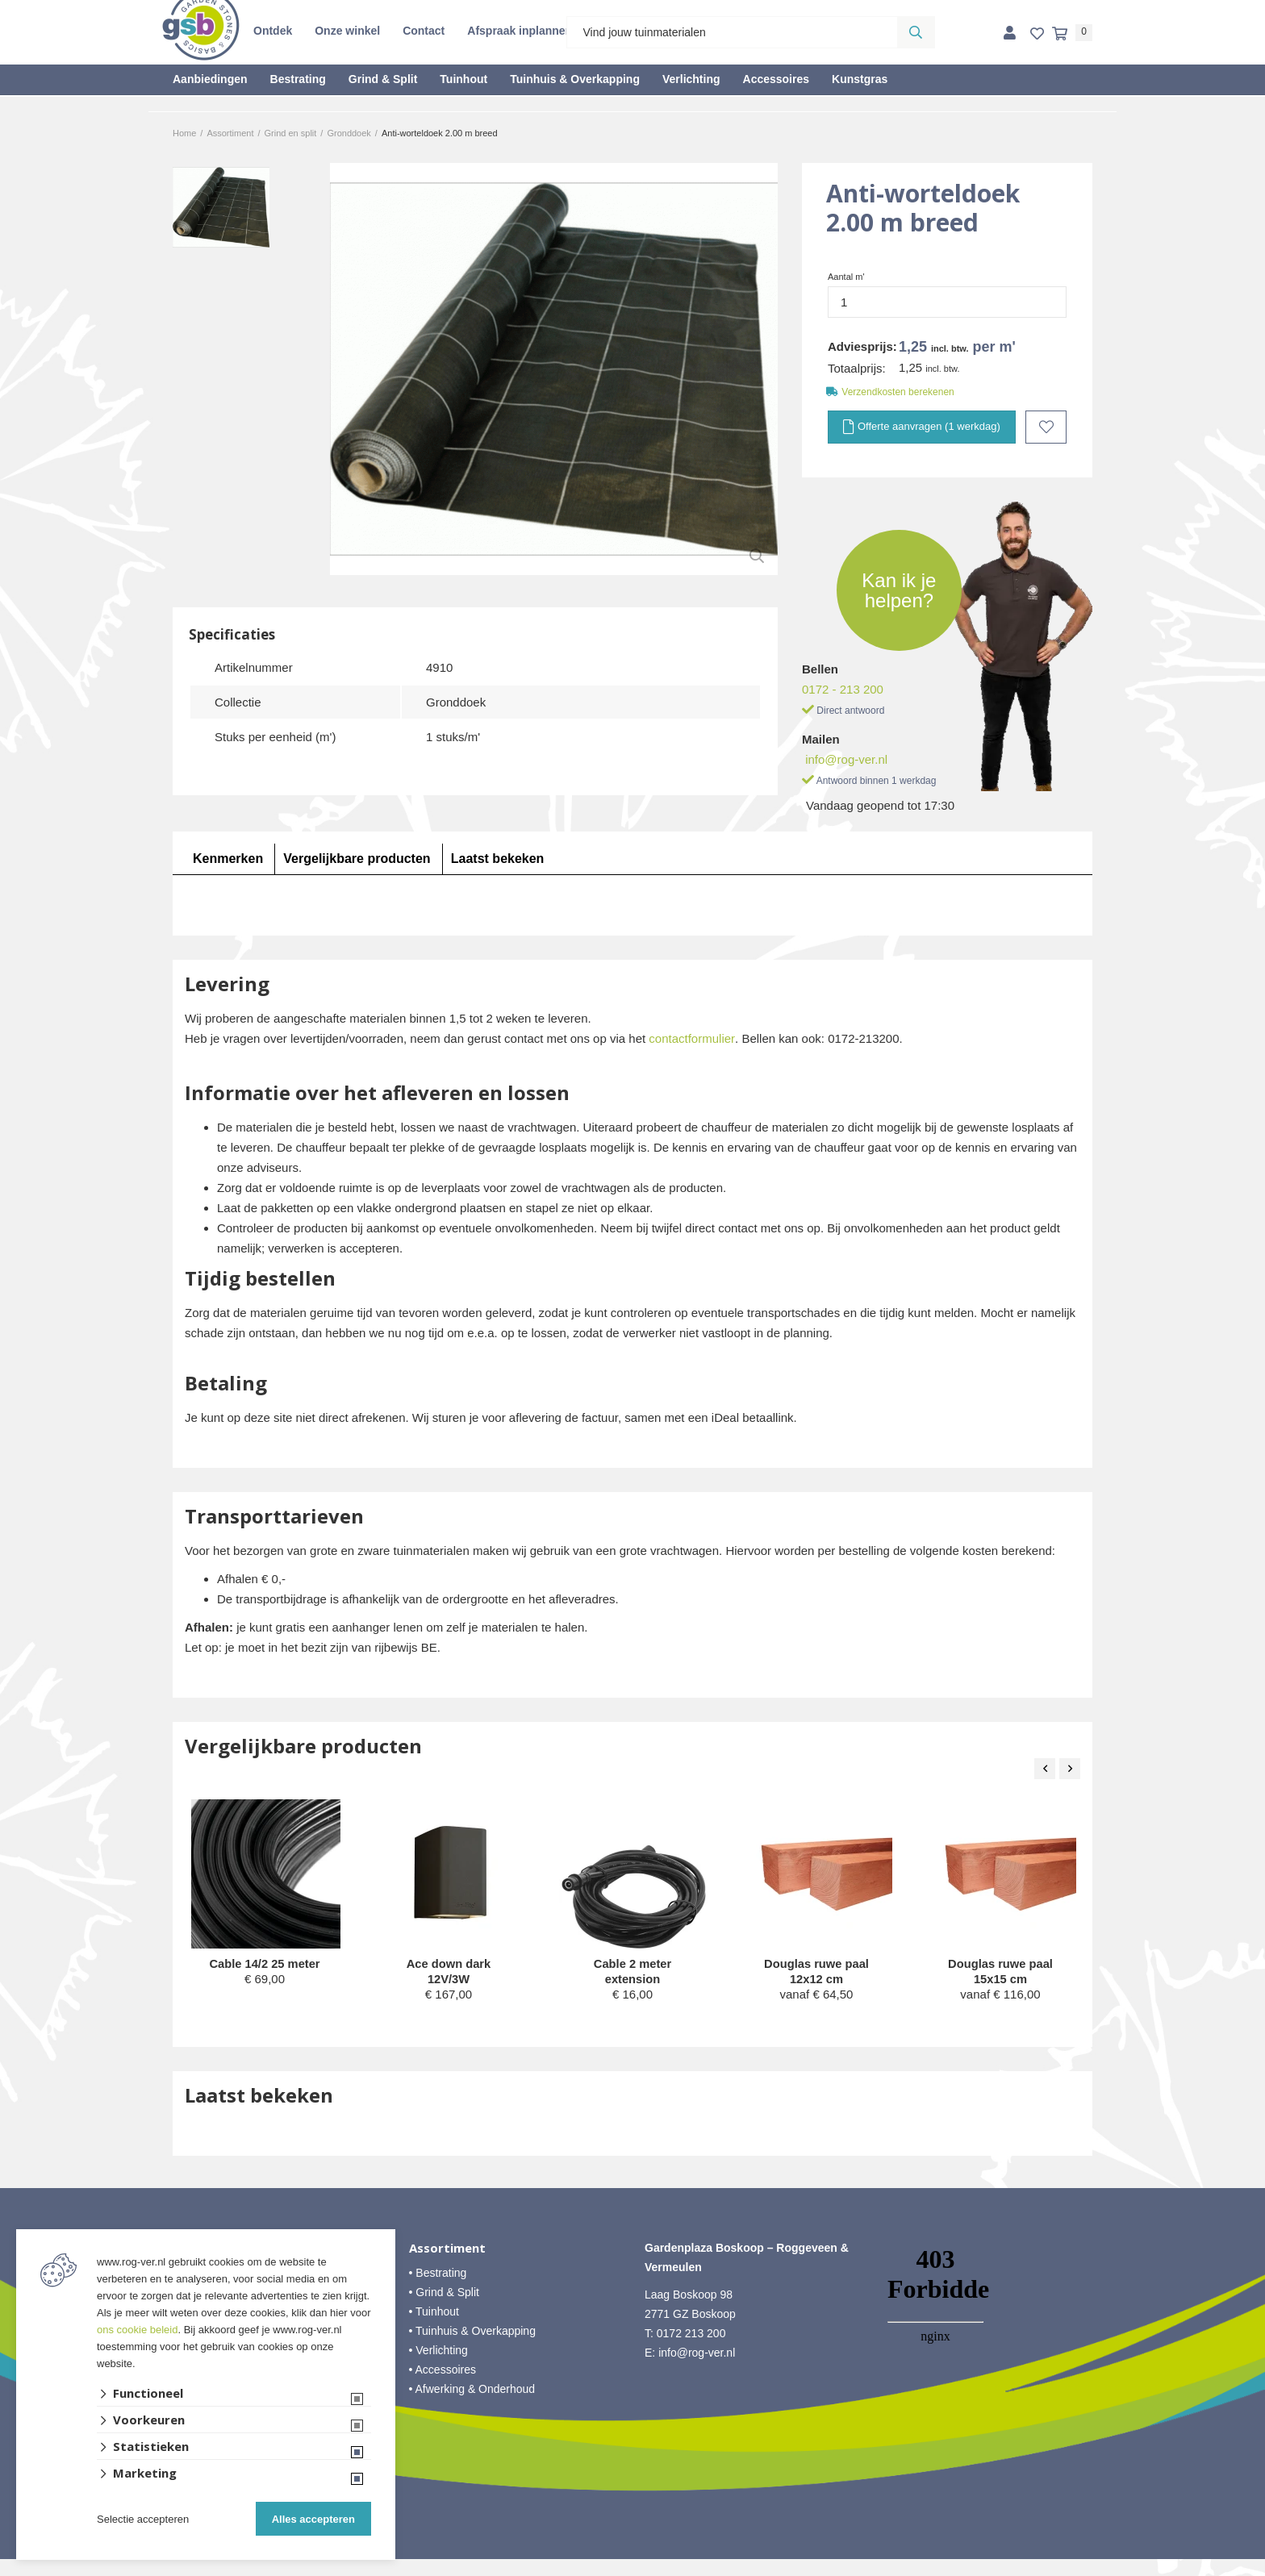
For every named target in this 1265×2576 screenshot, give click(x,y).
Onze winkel (347, 30)
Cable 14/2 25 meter (264, 1963)
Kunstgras (859, 79)
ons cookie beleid (137, 2330)
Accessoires (776, 79)
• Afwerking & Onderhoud (472, 2405)
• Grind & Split (444, 2309)
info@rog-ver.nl (846, 758)
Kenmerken (228, 858)
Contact (424, 30)
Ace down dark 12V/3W (449, 1971)
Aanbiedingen (210, 79)
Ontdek (272, 30)
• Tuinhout (434, 2328)
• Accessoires (443, 2386)
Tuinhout (463, 79)
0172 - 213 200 (842, 688)
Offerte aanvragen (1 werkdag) (921, 426)
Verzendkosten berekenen (897, 392)
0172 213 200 (691, 2350)
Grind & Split (383, 79)
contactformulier (692, 1037)
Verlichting (691, 79)
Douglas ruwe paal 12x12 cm (816, 1971)
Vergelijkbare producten (356, 858)
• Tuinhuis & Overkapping (472, 2347)
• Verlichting (438, 2367)
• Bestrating (438, 2289)
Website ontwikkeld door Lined (633, 2569)
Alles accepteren (313, 2519)
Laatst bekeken (498, 858)
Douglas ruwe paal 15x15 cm (1000, 1971)
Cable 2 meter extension (632, 1971)
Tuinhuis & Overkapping (575, 79)
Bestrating (298, 79)
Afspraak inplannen (519, 30)
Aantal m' (846, 276)
